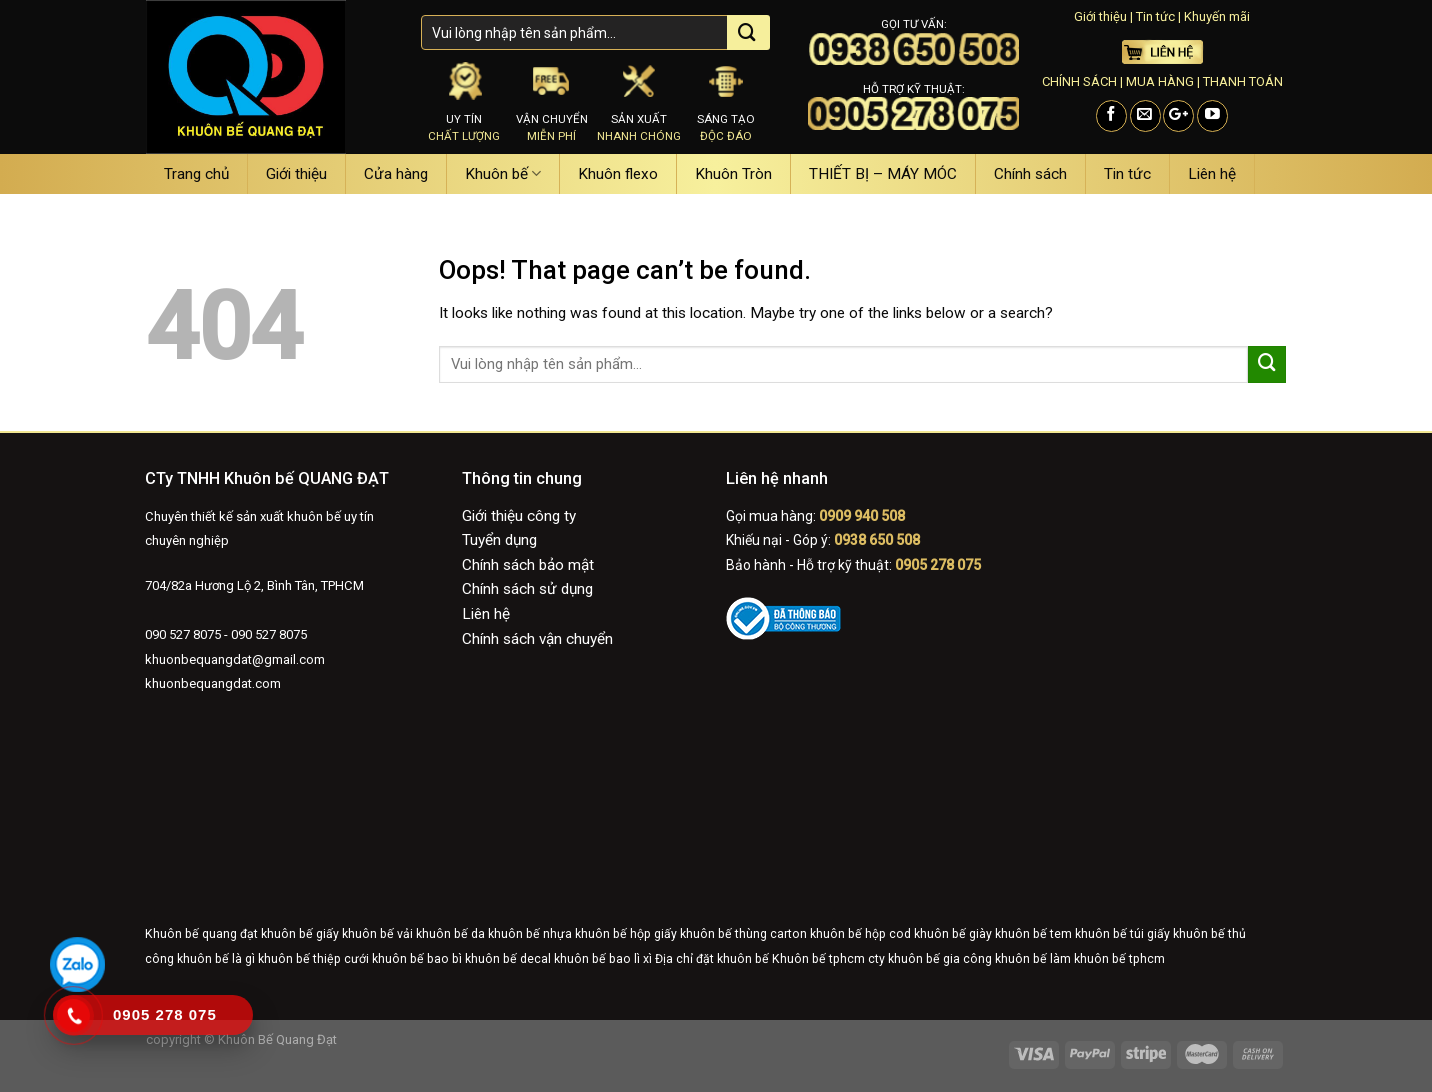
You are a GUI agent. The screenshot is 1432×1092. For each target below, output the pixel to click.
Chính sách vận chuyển (537, 639)
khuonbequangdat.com (213, 683)
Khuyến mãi (1217, 16)
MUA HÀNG (1160, 81)
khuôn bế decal (508, 959)
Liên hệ (1212, 174)
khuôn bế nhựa (530, 934)
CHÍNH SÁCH (1079, 81)
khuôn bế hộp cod (860, 934)
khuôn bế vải (377, 934)
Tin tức (1155, 16)
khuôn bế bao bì (417, 959)
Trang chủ (196, 174)
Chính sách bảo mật (528, 565)
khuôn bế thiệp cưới (313, 959)
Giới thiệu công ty (519, 516)
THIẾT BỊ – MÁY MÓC (883, 174)
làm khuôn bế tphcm (1107, 959)
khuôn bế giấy (300, 934)
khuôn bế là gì (216, 959)
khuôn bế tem (1033, 934)
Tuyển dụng (499, 540)
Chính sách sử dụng (527, 589)
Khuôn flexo (618, 174)
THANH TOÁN (1243, 81)
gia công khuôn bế (995, 959)
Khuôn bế (503, 173)
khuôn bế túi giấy (1122, 934)
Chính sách (1030, 174)
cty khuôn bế (904, 959)
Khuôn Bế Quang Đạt (276, 1039)
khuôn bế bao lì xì (603, 959)
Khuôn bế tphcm (818, 959)
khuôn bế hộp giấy (626, 934)
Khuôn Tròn (733, 174)
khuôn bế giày (953, 934)
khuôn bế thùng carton (743, 934)
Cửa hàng (396, 174)
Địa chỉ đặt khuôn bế (712, 959)
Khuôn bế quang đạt (201, 934)
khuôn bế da (450, 934)
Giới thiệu (1100, 16)
